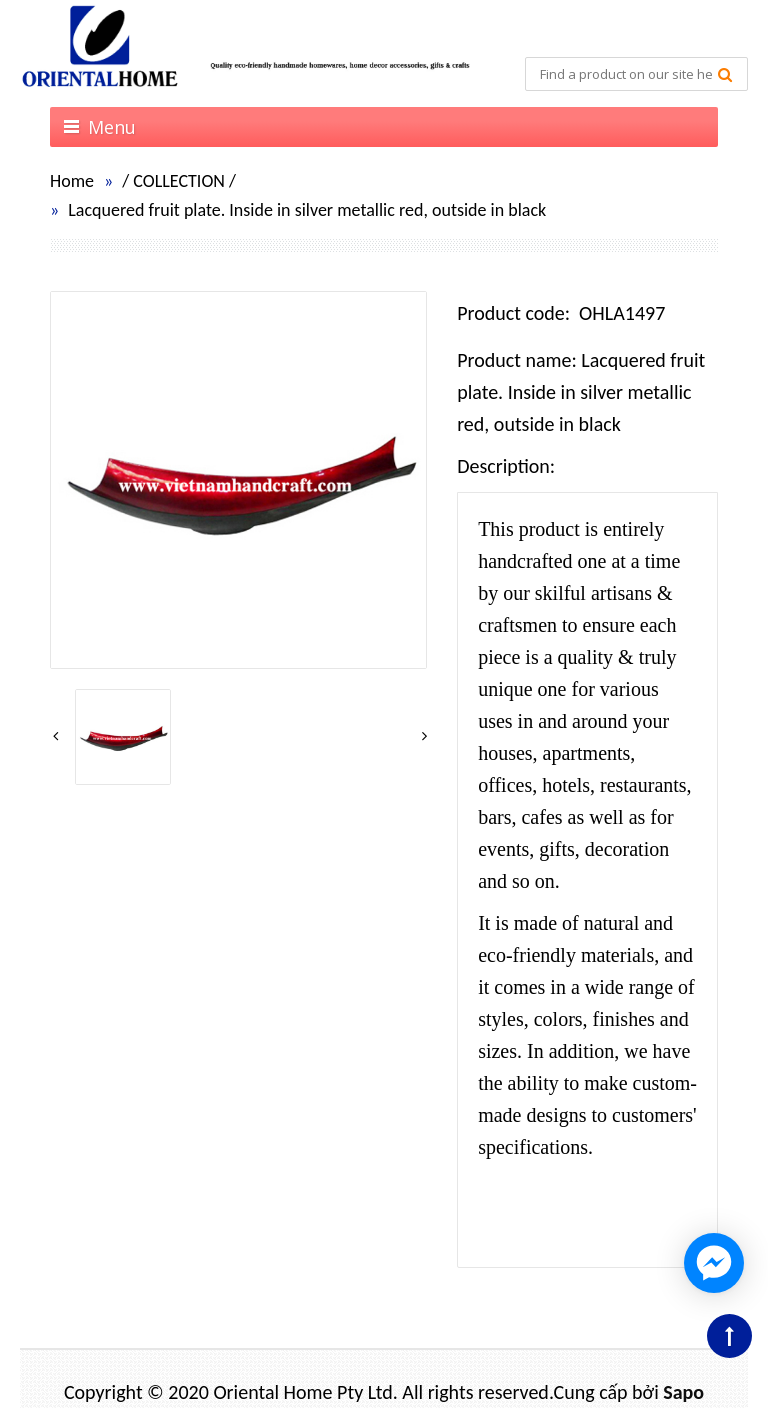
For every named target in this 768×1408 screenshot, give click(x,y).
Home (72, 181)
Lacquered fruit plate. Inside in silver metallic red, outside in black (307, 210)
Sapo (683, 1392)
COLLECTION (179, 181)
